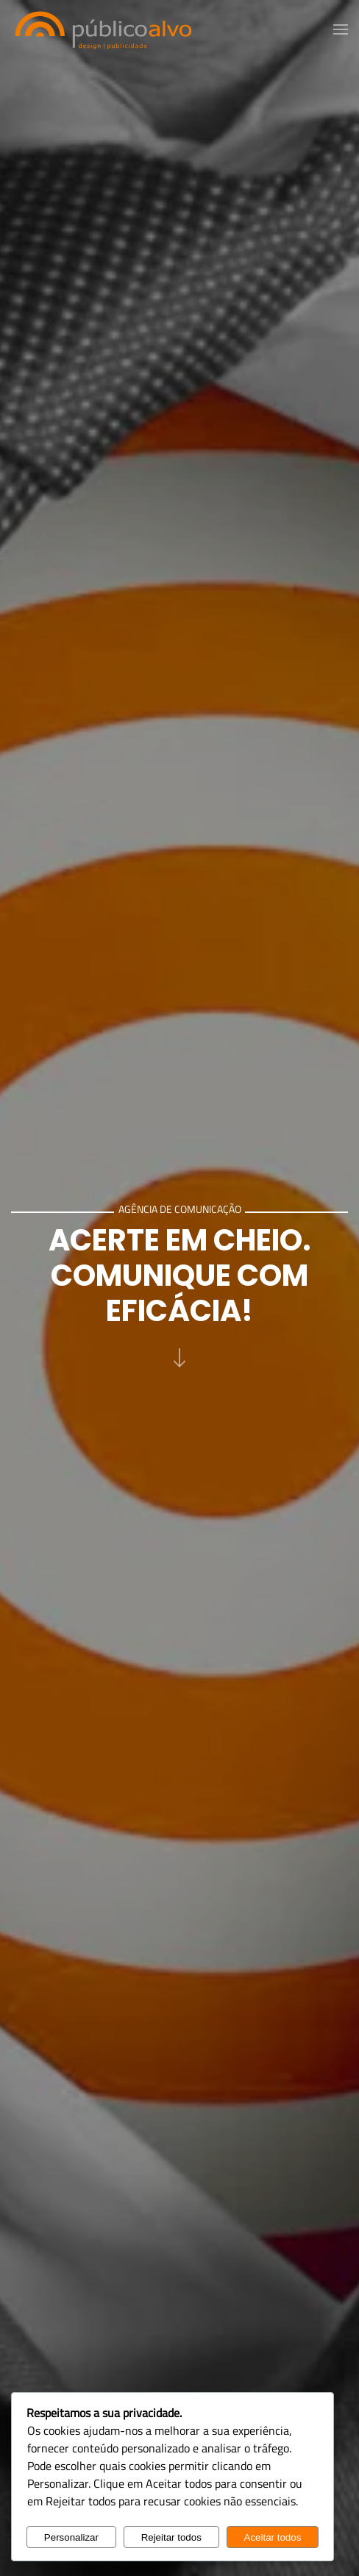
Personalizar (71, 2537)
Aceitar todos (273, 2537)
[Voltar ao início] (103, 29)
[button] (340, 29)
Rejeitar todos (171, 2537)
